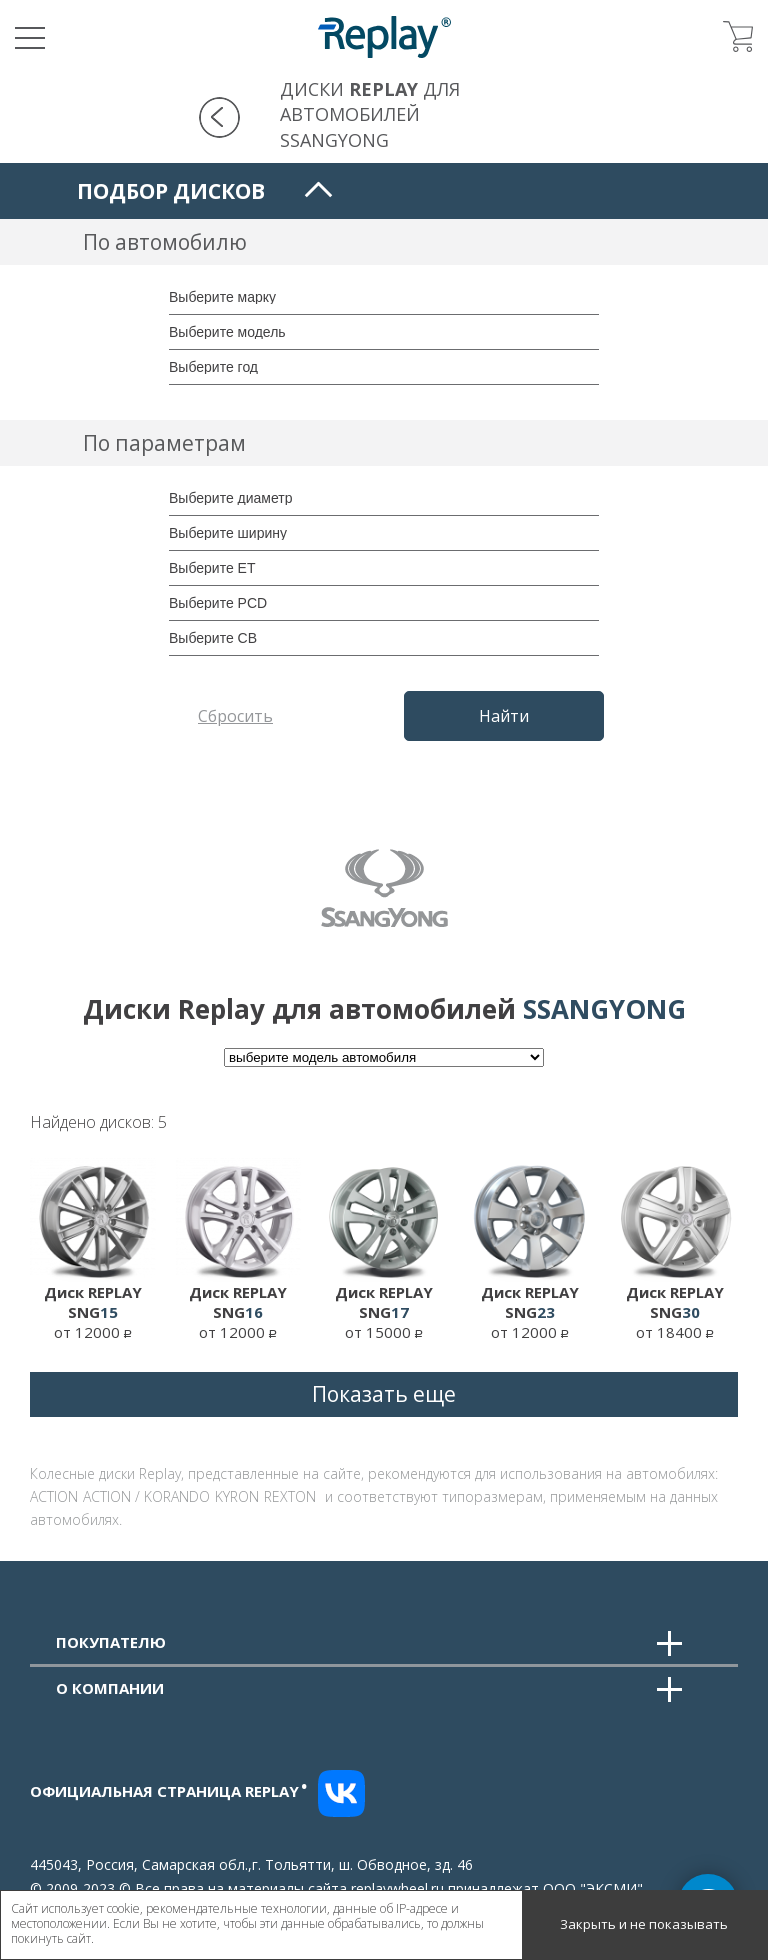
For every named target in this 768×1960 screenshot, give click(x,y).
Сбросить (235, 716)
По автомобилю (165, 242)
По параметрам (164, 443)
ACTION (54, 1496)
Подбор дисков (171, 191)
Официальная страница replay (169, 1791)
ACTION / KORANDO (146, 1496)
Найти (504, 716)
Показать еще (384, 1394)
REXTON (290, 1496)
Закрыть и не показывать (644, 1924)
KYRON (237, 1496)
